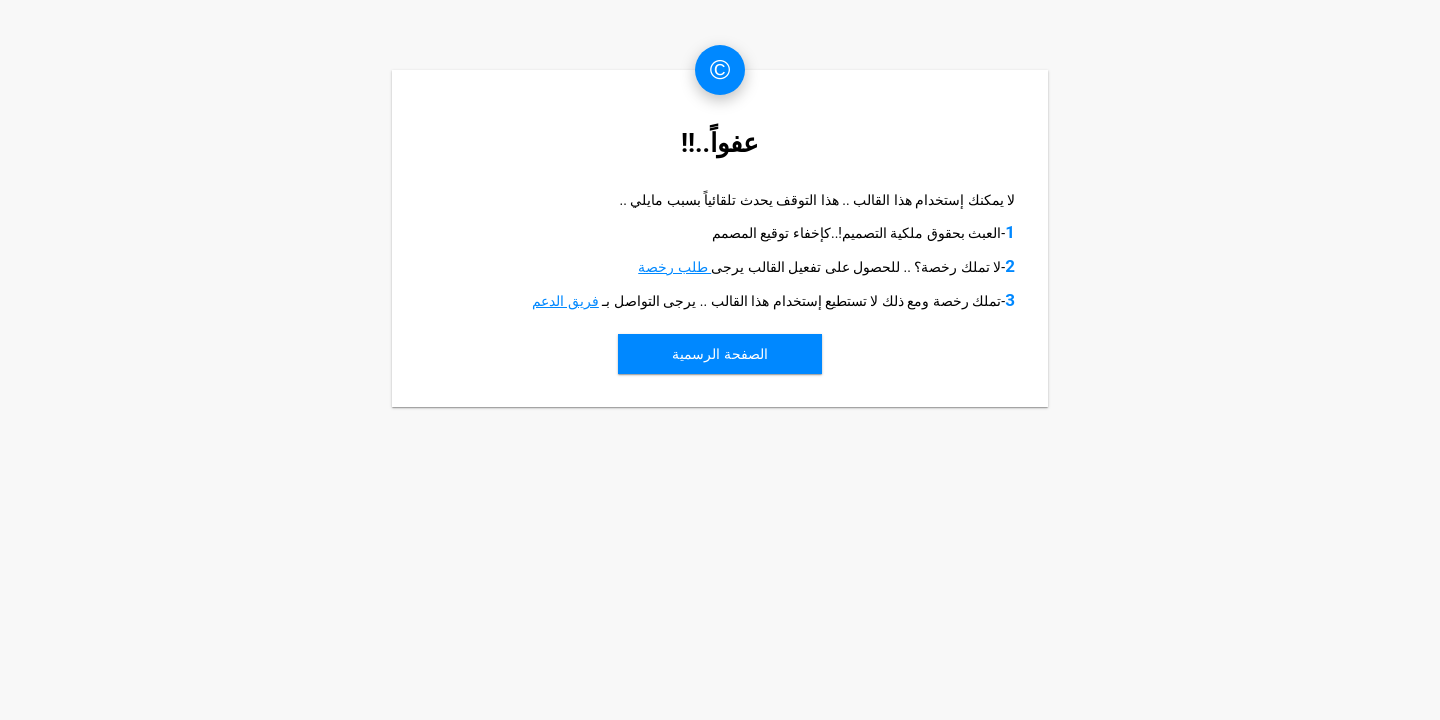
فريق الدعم (565, 301)
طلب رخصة (674, 267)
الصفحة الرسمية (719, 354)
